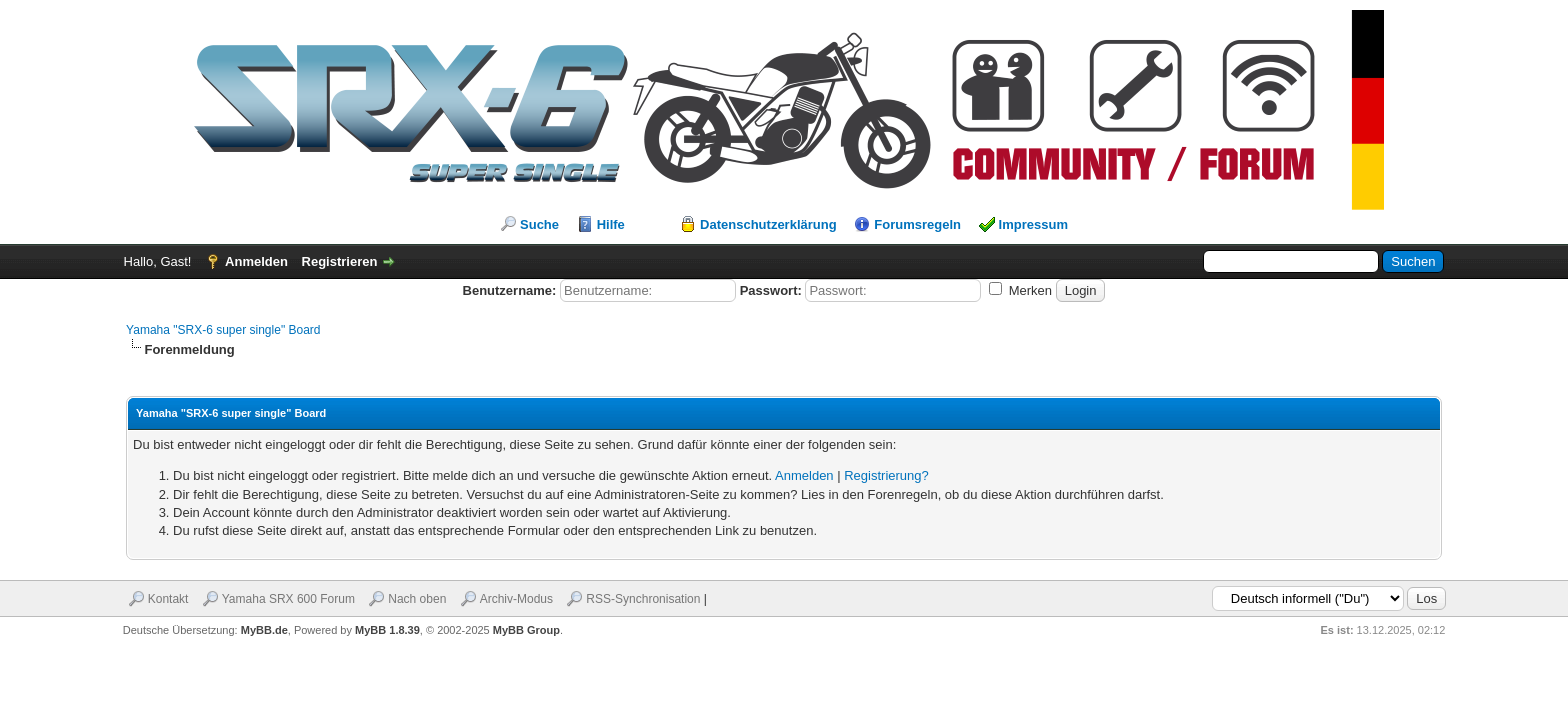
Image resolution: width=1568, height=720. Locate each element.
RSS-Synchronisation (643, 599)
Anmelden (256, 261)
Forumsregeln (917, 224)
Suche (539, 224)
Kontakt (168, 599)
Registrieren (340, 261)
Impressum (1033, 224)
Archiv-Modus (516, 599)
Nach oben (417, 599)
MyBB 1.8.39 (387, 630)
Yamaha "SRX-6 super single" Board (223, 330)
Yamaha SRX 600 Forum (288, 599)
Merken (1020, 290)
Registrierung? (886, 475)
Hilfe (611, 224)
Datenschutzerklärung (768, 224)
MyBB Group (526, 630)
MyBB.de (264, 630)
